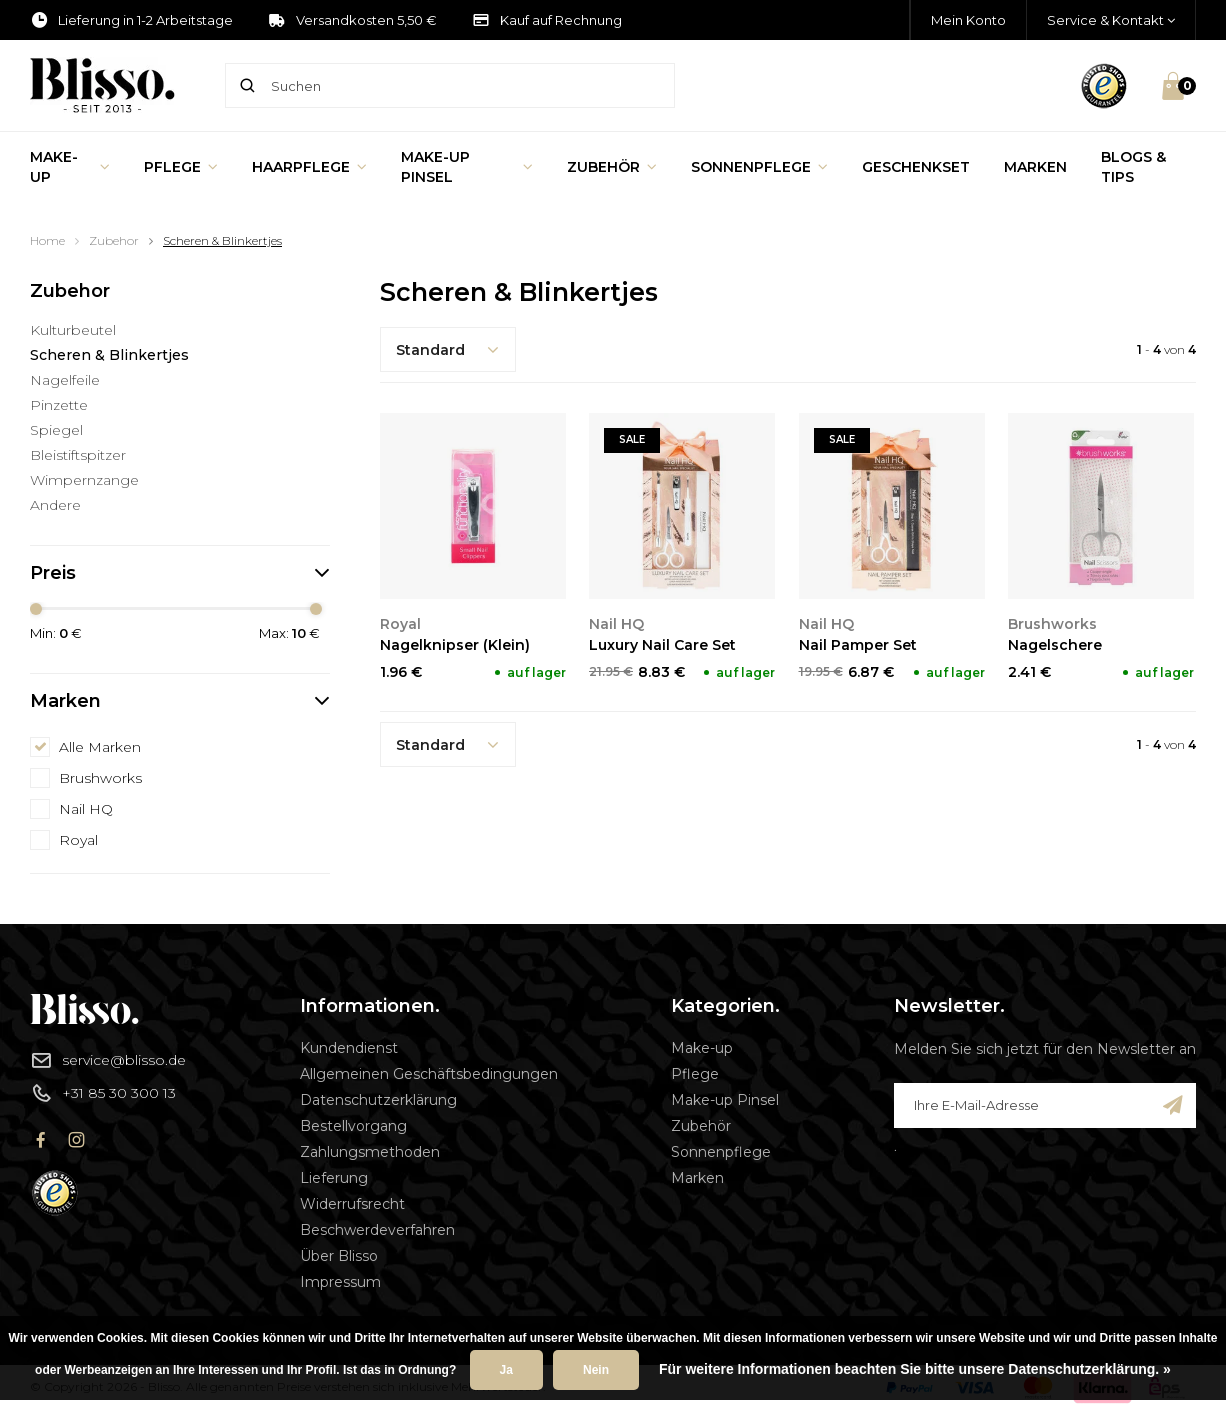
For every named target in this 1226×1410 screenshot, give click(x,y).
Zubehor (114, 240)
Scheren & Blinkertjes (222, 240)
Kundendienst (349, 1048)
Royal (78, 840)
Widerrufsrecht (352, 1204)
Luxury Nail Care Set (662, 645)
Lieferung (334, 1178)
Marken (1035, 167)
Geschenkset (916, 167)
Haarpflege (309, 167)
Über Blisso (339, 1256)
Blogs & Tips (1133, 167)
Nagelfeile (65, 380)
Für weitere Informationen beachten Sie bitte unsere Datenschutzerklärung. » (915, 1369)
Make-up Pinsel (467, 167)
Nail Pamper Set (858, 645)
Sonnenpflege (759, 167)
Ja (506, 1370)
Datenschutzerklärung (378, 1100)
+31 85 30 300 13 (103, 1093)
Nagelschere (1055, 645)
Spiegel (56, 430)
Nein (596, 1370)
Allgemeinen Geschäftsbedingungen (429, 1074)
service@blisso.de (108, 1060)
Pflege (181, 167)
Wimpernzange (84, 480)
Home (47, 240)
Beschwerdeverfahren (377, 1230)
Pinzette (59, 405)
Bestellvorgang (353, 1126)
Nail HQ (86, 809)
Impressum (340, 1282)
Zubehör (612, 167)
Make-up (70, 167)
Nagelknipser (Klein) (455, 645)
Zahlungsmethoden (370, 1152)
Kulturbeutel (73, 330)
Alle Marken (100, 747)
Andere (55, 505)
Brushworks (100, 778)
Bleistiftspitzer (78, 455)
